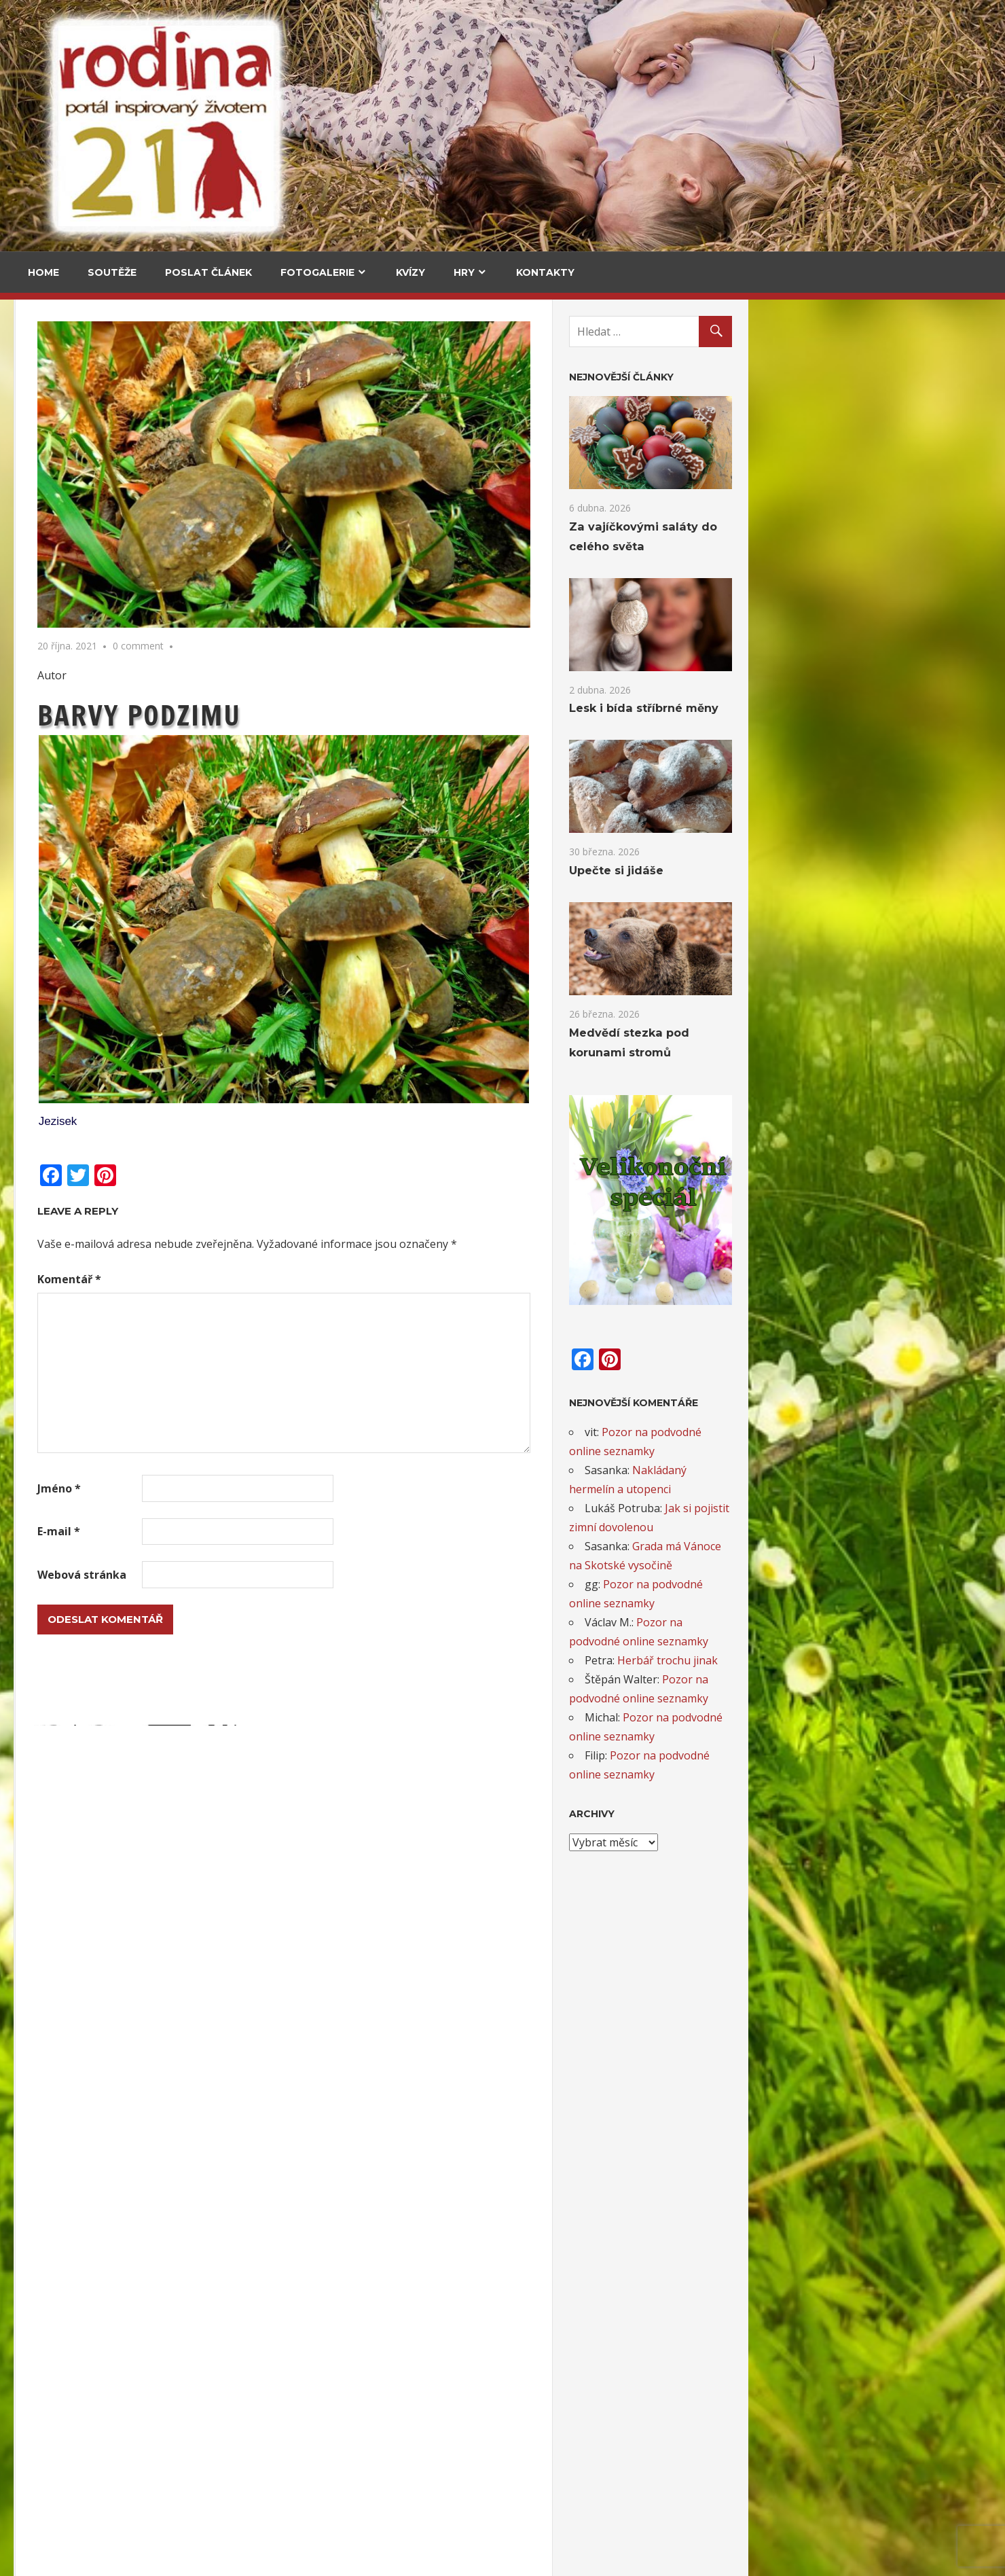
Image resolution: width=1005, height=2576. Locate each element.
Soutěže (112, 272)
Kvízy (410, 272)
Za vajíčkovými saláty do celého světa (76, 471)
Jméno (302, 1488)
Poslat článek (208, 272)
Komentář (312, 1279)
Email (49, 1729)
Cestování (61, 392)
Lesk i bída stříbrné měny (886, 708)
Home (43, 272)
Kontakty (545, 272)
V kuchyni (175, 392)
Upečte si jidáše (190, 577)
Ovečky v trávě (68, 2029)
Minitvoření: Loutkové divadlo (106, 2250)
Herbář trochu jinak (910, 1660)
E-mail (301, 1531)
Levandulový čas (72, 2472)
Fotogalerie (317, 272)
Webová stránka (324, 1574)
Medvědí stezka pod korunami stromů (74, 688)
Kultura (55, 987)
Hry (464, 272)
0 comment (381, 645)
